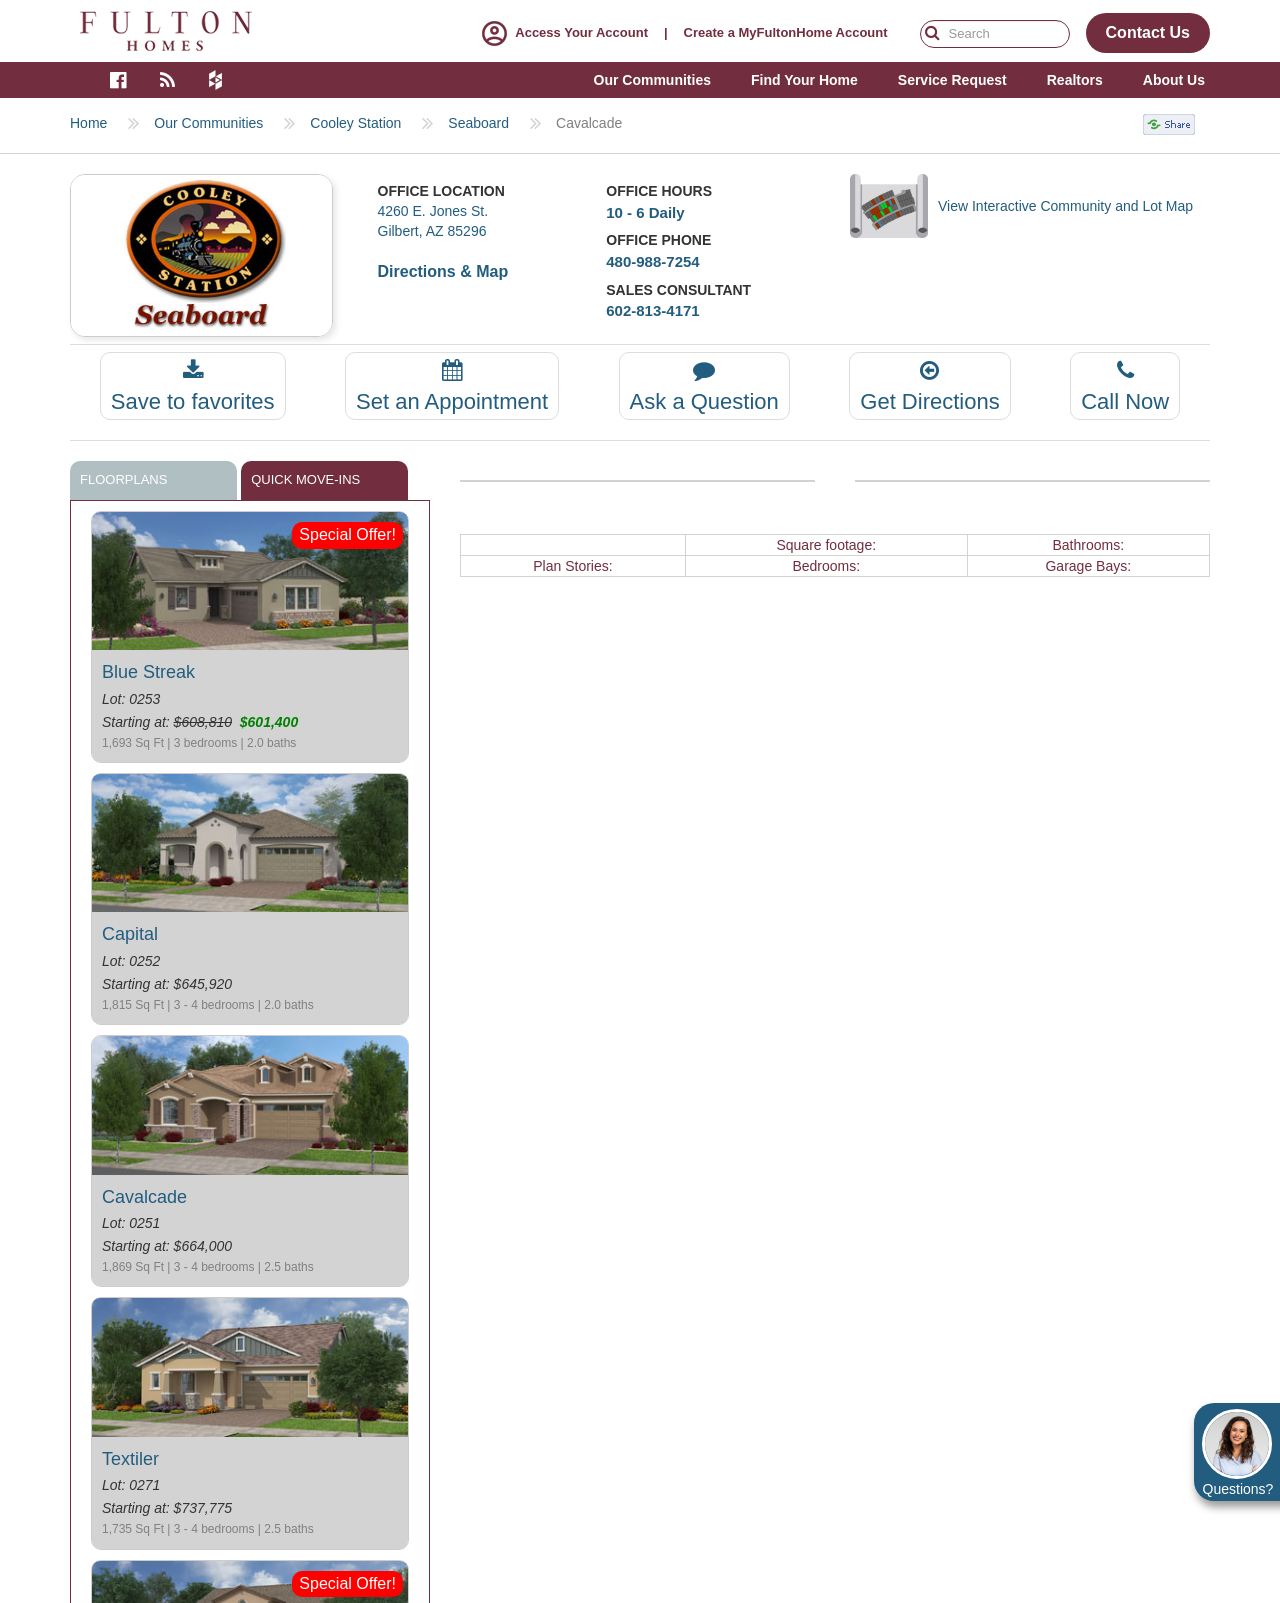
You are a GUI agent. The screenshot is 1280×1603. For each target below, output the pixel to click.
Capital (130, 934)
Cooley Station (355, 123)
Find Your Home (804, 80)
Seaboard (478, 123)
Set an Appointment (452, 386)
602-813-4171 (652, 310)
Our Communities (208, 123)
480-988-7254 (652, 261)
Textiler (130, 1459)
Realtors (1075, 80)
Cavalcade (144, 1197)
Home (88, 123)
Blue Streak (148, 672)
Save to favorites (193, 386)
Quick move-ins (305, 479)
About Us (1174, 80)
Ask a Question (704, 386)
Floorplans (123, 479)
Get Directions (929, 386)
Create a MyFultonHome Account (786, 32)
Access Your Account (561, 32)
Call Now (1125, 386)
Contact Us (1148, 32)
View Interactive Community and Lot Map (1065, 206)
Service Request (952, 80)
